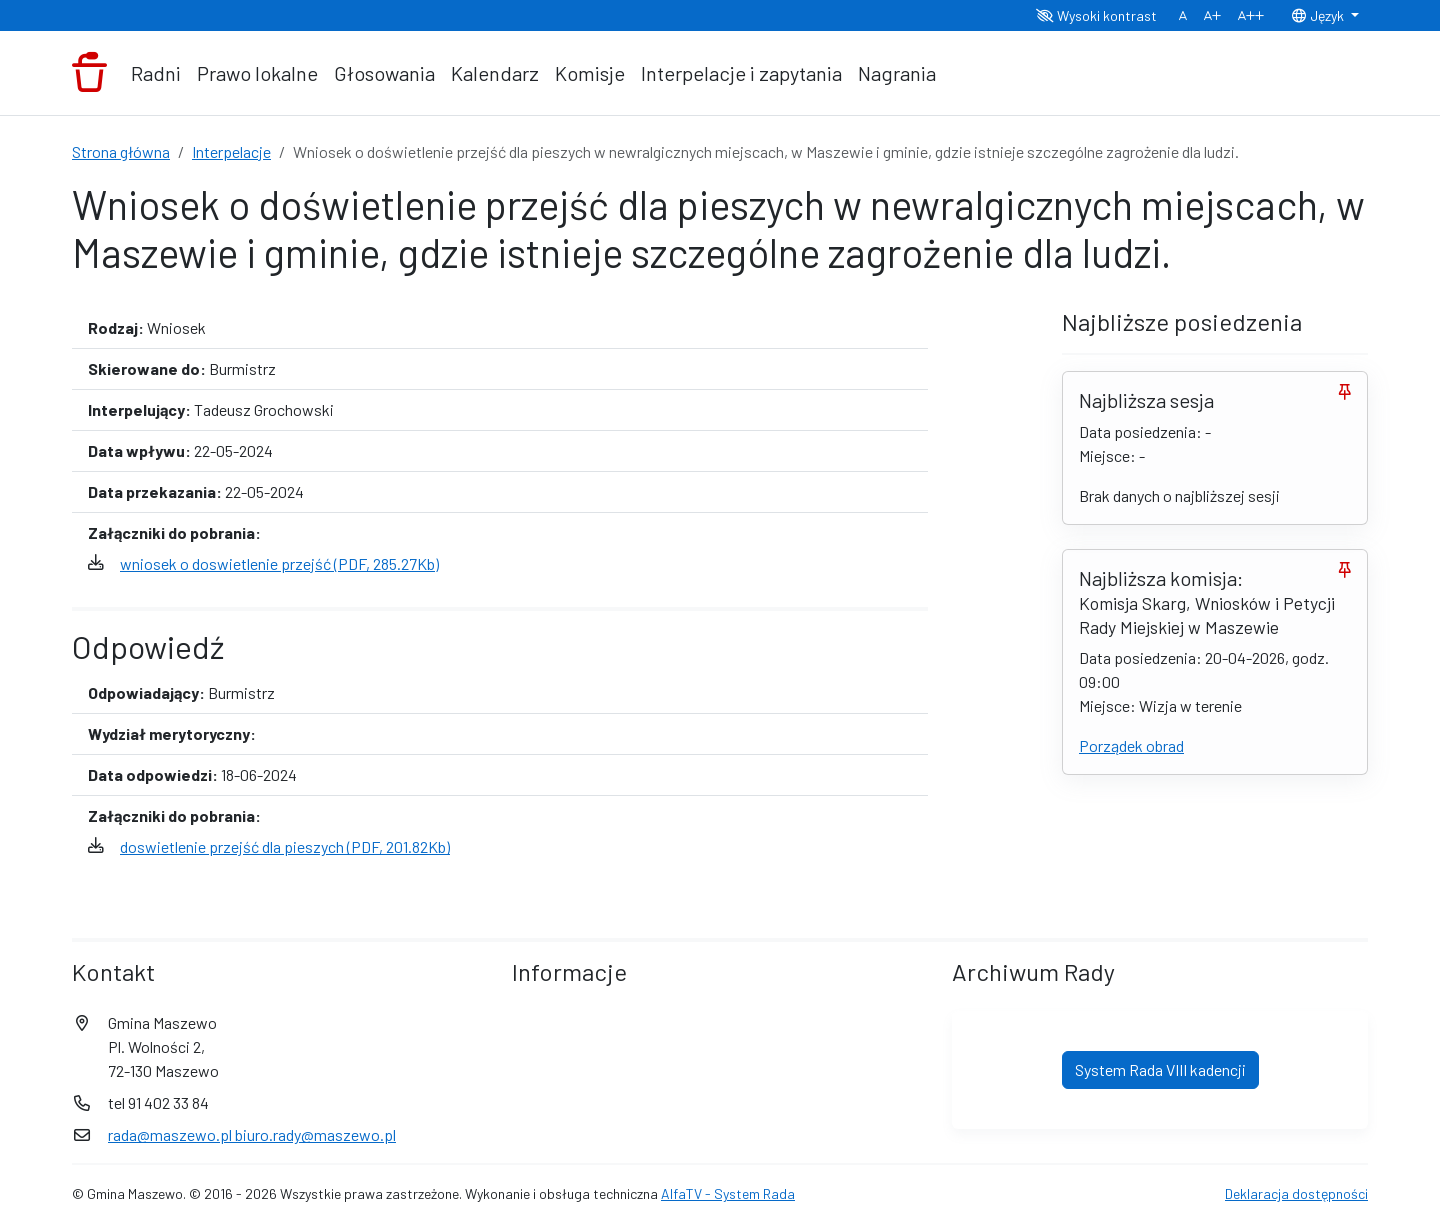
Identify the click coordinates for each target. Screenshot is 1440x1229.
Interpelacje (231, 151)
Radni (156, 73)
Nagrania (897, 73)
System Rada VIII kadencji (1160, 1069)
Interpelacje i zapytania (741, 73)
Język (1319, 15)
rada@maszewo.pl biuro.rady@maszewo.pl (252, 1134)
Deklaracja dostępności (1296, 1193)
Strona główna (121, 151)
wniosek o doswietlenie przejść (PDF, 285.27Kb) (279, 563)
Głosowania (384, 73)
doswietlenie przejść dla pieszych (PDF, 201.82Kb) (285, 846)
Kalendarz (495, 73)
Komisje (590, 73)
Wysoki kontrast (1096, 15)
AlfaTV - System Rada (728, 1193)
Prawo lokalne (257, 73)
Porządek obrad (1131, 745)
